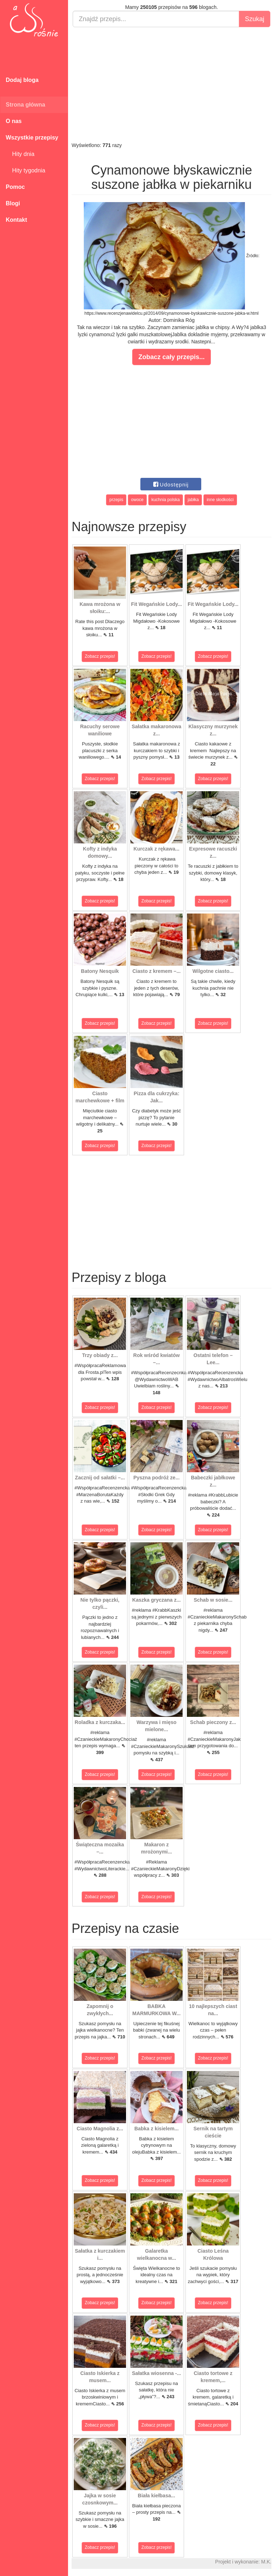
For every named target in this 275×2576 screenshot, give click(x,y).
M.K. (266, 2562)
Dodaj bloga (22, 80)
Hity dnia (20, 154)
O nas (13, 121)
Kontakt (16, 220)
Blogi (13, 203)
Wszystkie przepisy (32, 137)
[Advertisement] (171, 84)
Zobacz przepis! (100, 656)
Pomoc (15, 187)
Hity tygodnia (25, 170)
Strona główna (25, 105)
